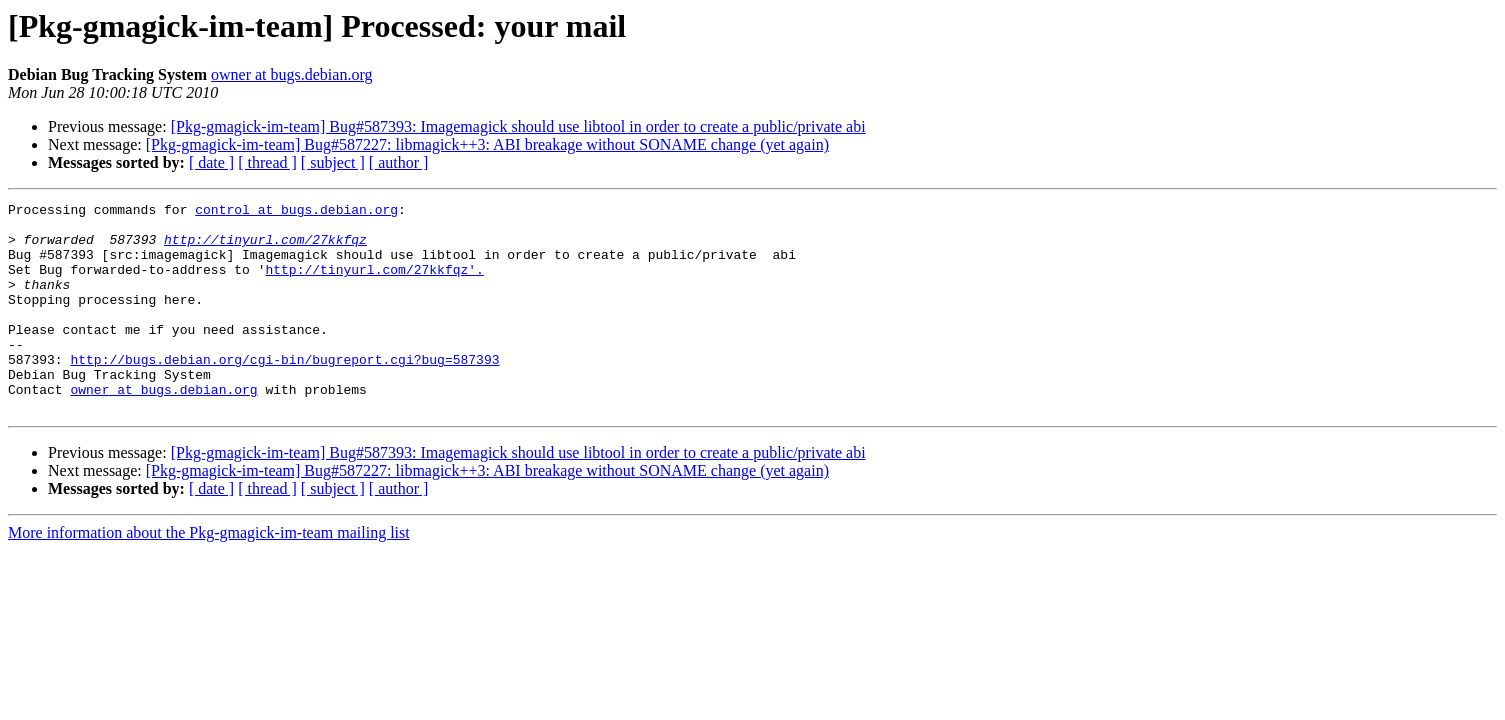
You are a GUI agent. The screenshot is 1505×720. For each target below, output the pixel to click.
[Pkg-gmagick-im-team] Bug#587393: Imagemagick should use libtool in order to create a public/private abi (518, 126)
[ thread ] (267, 162)
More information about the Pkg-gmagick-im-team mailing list (209, 574)
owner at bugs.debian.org (291, 74)
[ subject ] (333, 162)
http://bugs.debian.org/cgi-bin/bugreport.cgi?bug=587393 (284, 392)
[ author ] (399, 162)
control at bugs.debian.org (296, 212)
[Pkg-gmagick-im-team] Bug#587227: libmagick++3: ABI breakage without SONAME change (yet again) (487, 144)
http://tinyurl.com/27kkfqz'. (374, 284)
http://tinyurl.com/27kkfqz (265, 248)
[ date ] (211, 162)
